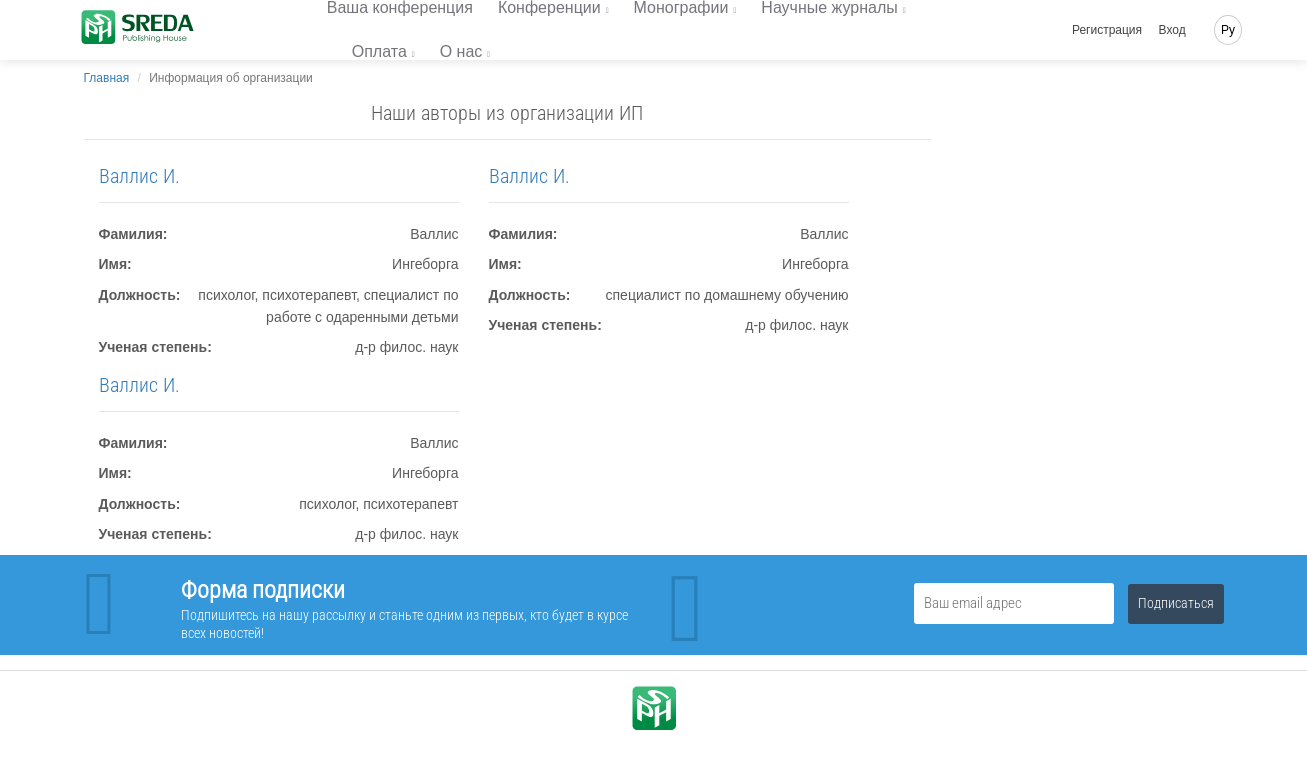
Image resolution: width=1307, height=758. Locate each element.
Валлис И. (139, 176)
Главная (107, 78)
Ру (1228, 30)
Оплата (379, 51)
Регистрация (1107, 30)
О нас (461, 51)
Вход (1172, 30)
